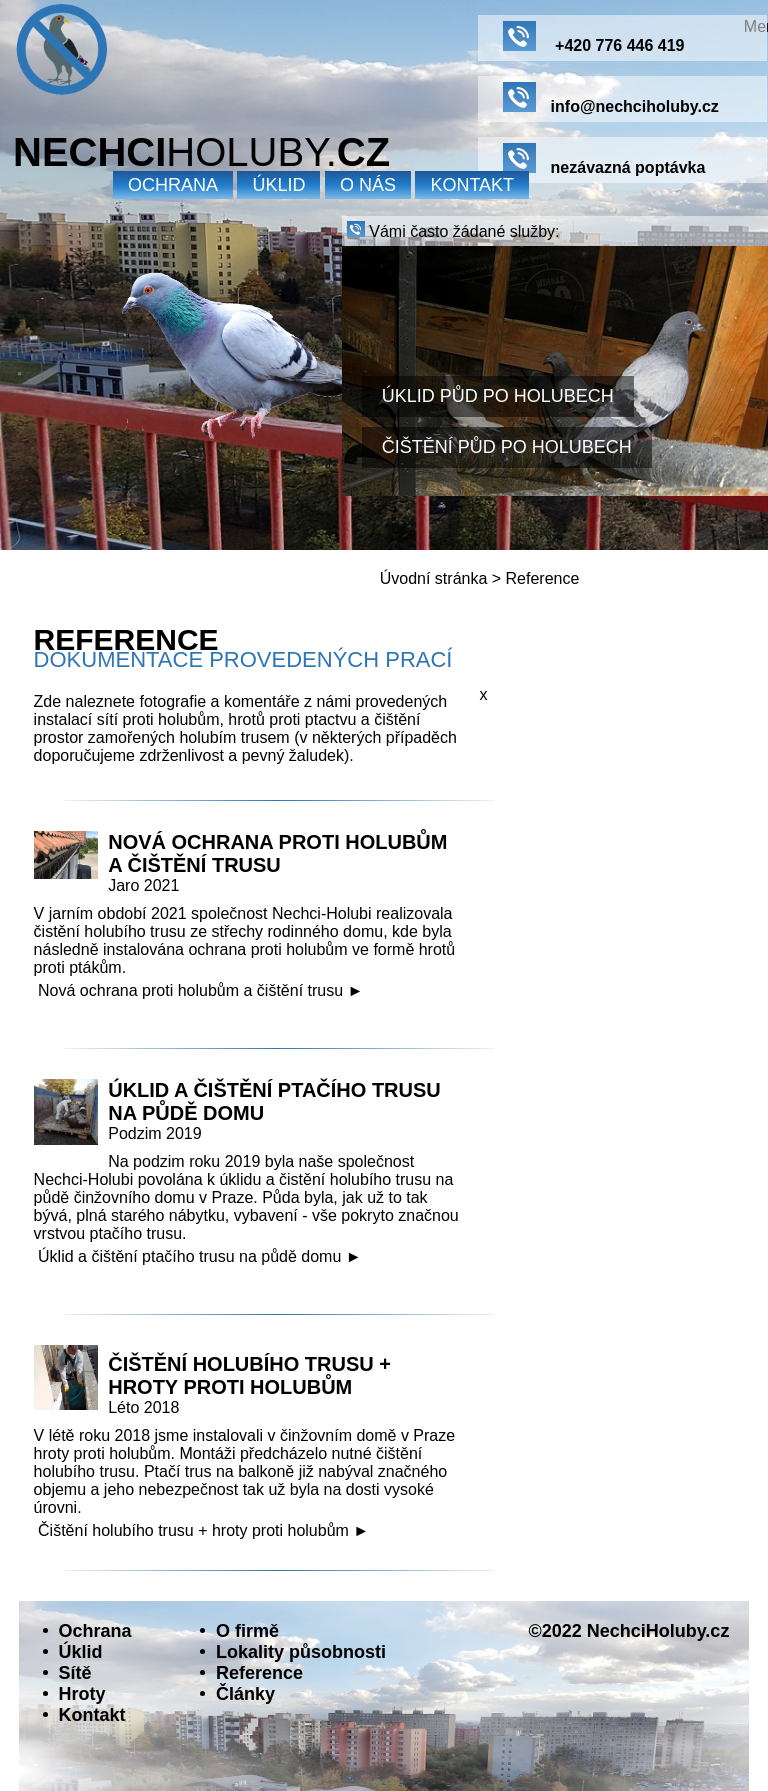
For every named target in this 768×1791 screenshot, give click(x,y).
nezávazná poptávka (604, 159)
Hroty (82, 1694)
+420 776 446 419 (594, 37)
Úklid (81, 1652)
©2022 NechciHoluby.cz (628, 1631)
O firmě (247, 1631)
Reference (543, 578)
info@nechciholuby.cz (611, 98)
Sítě (75, 1673)
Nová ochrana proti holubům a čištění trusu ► (200, 990)
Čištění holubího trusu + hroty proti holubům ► (203, 1530)
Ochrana (95, 1631)
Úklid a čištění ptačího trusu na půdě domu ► (200, 1256)
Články (245, 1694)
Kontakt (472, 185)
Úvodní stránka (434, 578)
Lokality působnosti (301, 1652)
